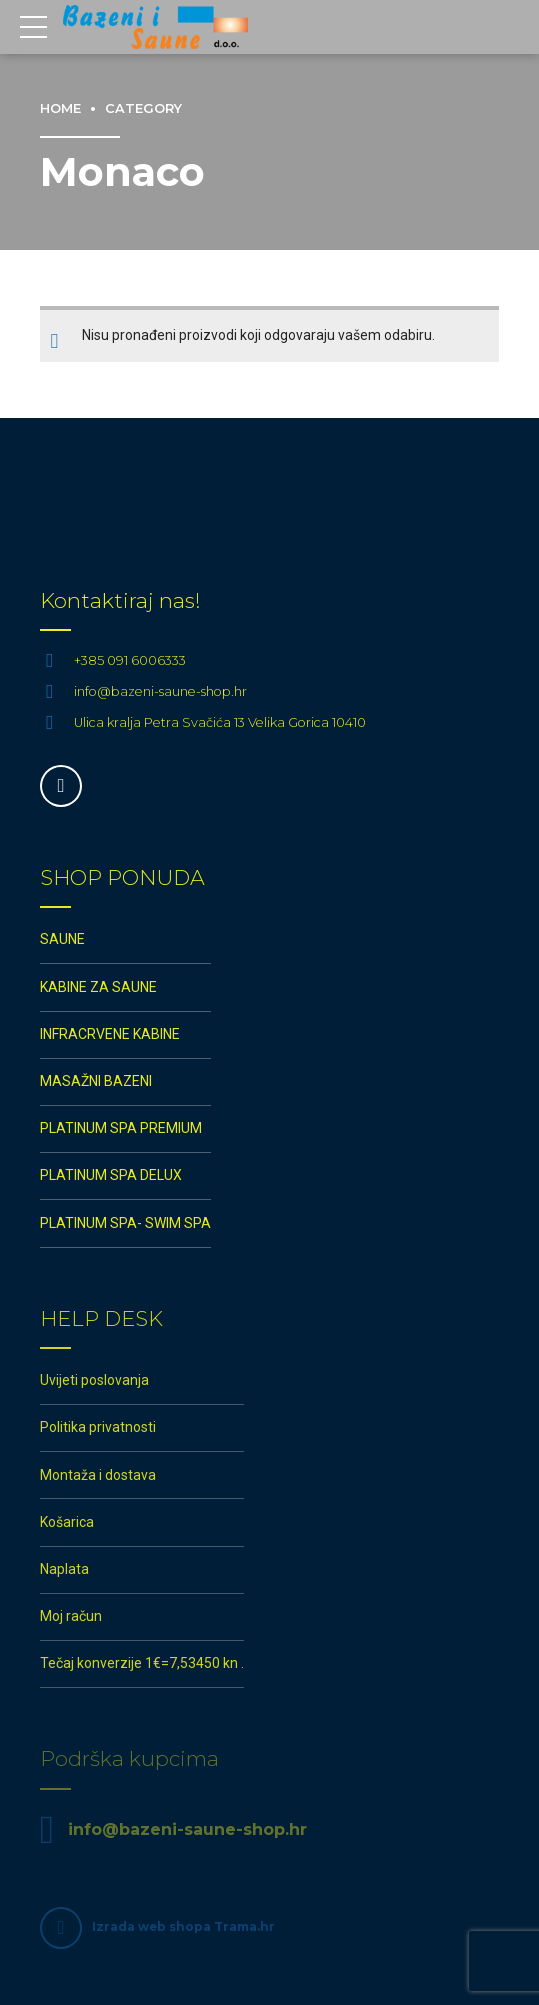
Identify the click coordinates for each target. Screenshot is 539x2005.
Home (60, 108)
